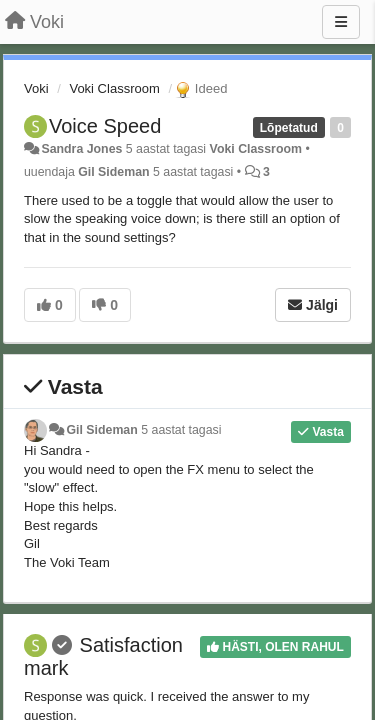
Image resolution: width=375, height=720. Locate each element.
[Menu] (341, 22)
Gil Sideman (113, 172)
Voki (36, 88)
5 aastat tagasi (181, 430)
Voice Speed (105, 126)
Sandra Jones (81, 149)
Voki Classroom (114, 88)
